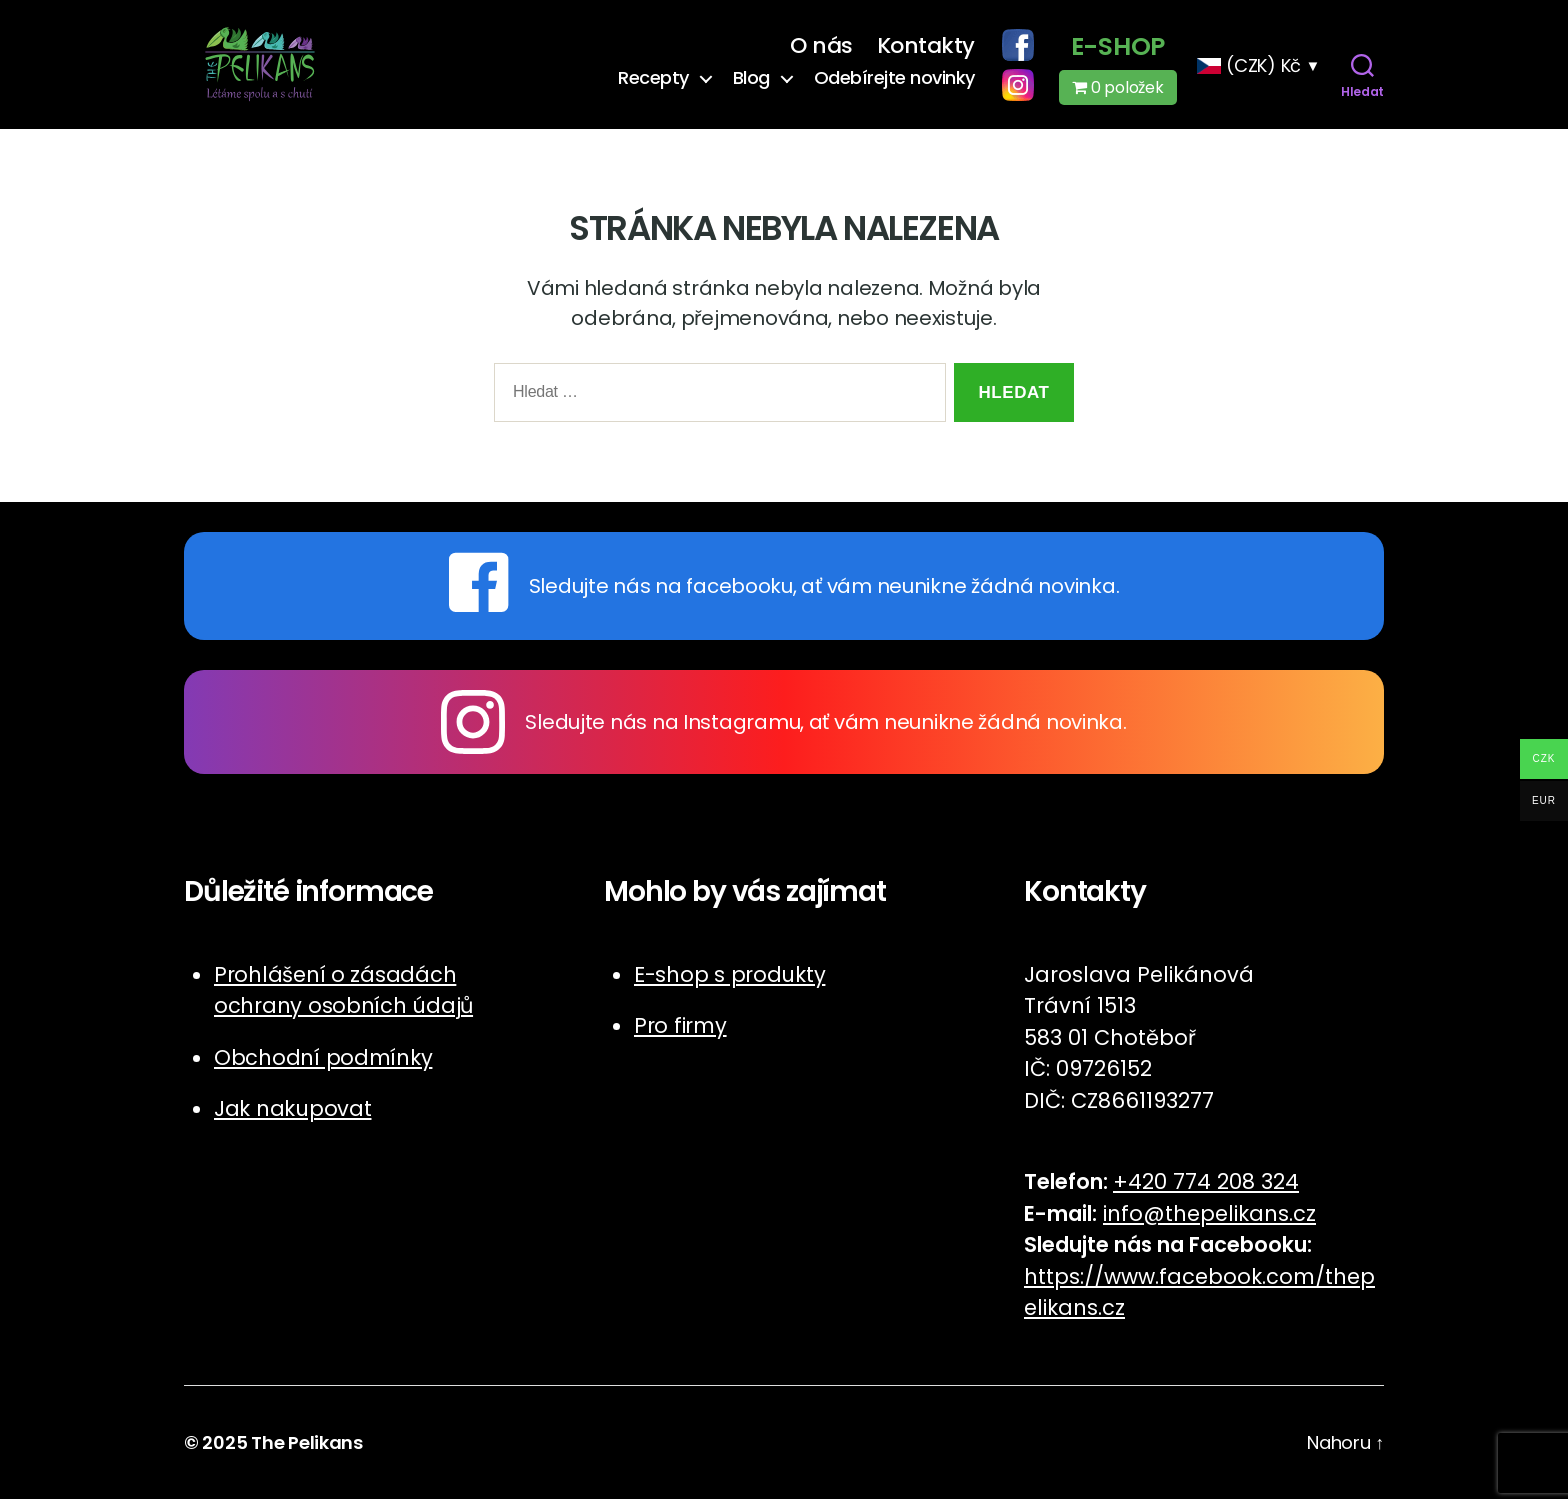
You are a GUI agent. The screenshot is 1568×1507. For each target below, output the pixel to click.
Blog (751, 82)
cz (1113, 1316)
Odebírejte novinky (894, 82)
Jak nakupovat (293, 1117)
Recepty (653, 82)
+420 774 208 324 (1206, 1190)
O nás (821, 50)
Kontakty (926, 50)
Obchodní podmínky (323, 1065)
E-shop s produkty (729, 982)
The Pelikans (307, 1450)
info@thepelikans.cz (1209, 1221)
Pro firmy (680, 1034)
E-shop (1118, 51)
